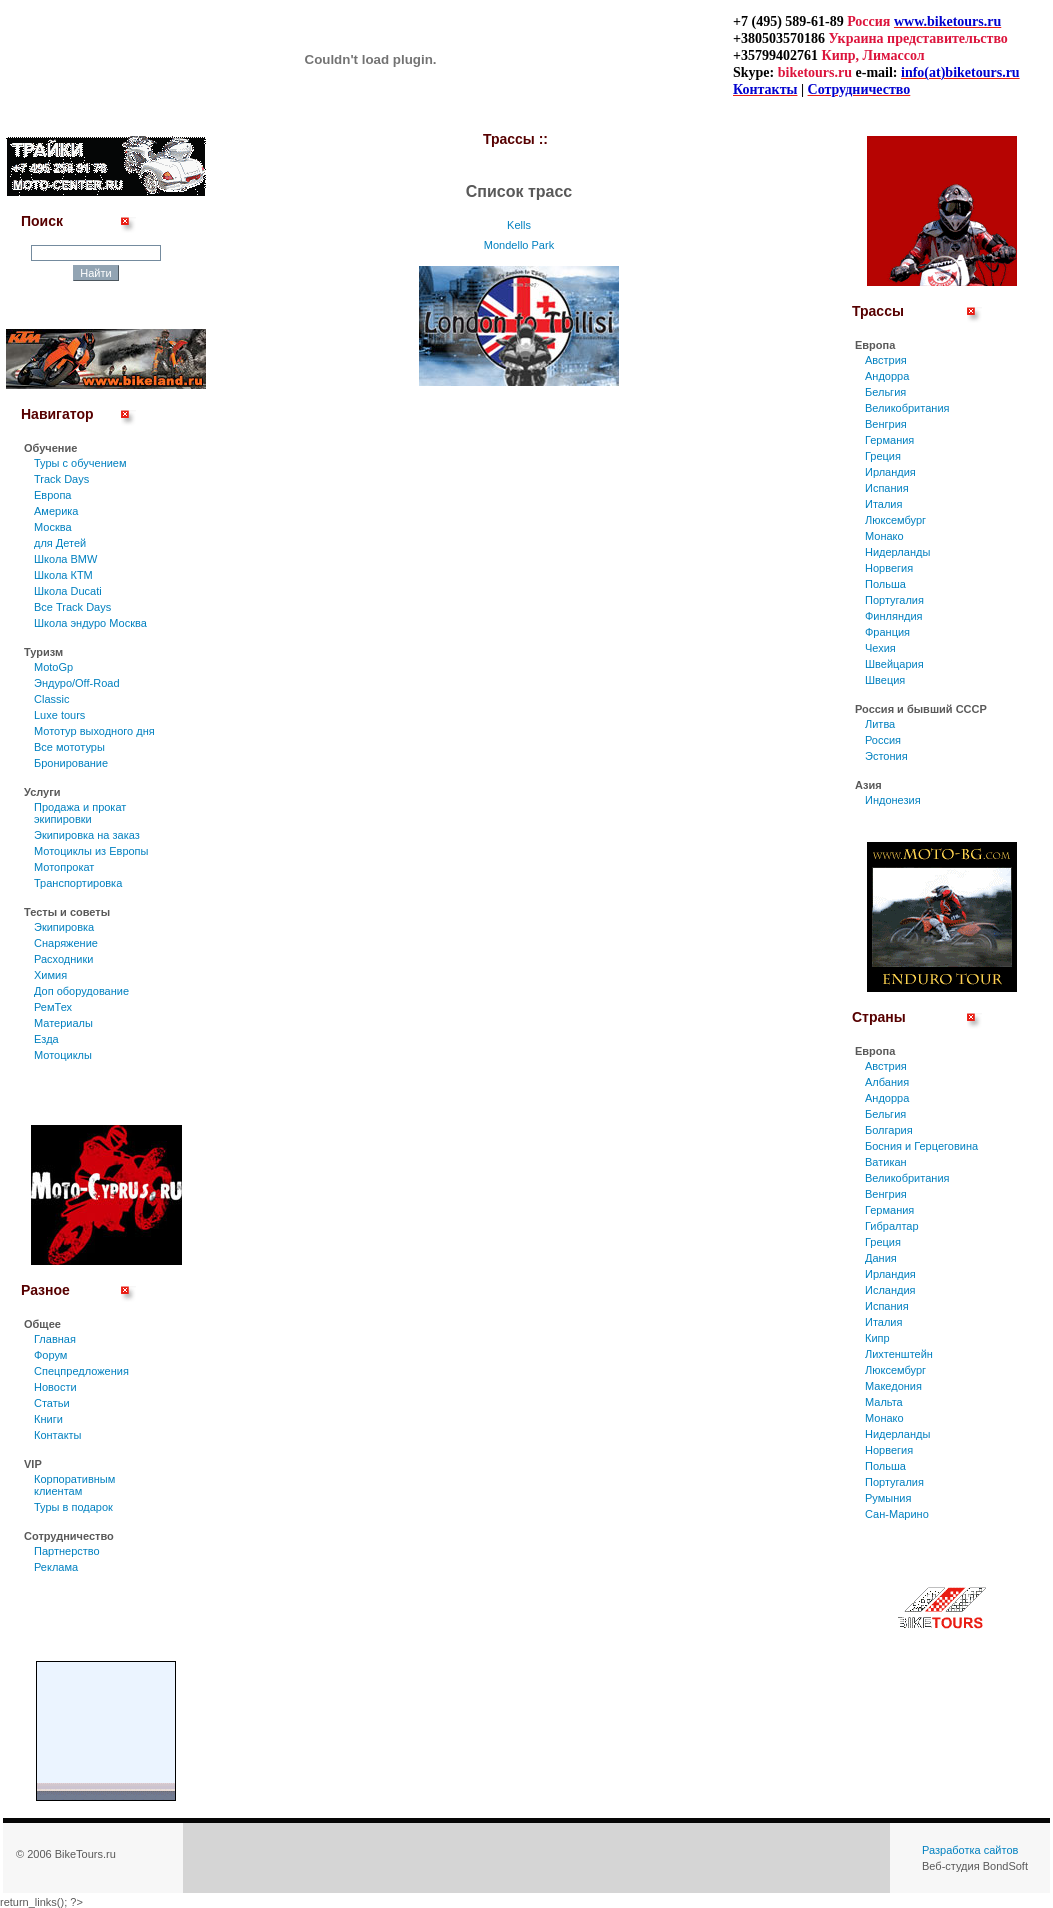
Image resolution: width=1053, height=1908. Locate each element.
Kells (519, 225)
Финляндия (894, 616)
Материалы (63, 1023)
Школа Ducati (68, 591)
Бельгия (885, 392)
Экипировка (64, 927)
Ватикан (886, 1162)
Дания (881, 1258)
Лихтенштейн (899, 1354)
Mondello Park (519, 245)
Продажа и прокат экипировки (80, 813)
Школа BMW (65, 559)
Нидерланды (897, 552)
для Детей (60, 543)
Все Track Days (72, 607)
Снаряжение (66, 943)
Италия (883, 504)
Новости (55, 1387)
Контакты (58, 1435)
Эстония (886, 756)
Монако (884, 536)
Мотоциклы (63, 1055)
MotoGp (53, 667)
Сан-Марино (897, 1514)
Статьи (52, 1403)
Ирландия (890, 472)
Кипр (877, 1338)
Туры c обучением (80, 463)
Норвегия (889, 568)
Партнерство (67, 1551)
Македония (893, 1386)
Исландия (890, 1290)
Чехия (880, 648)
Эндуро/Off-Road (77, 683)
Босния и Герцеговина (921, 1146)
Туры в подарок (73, 1507)
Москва (53, 527)
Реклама (56, 1567)
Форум (50, 1355)
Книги (48, 1419)
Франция (887, 632)
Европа (53, 495)
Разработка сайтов (970, 1850)
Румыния (888, 1498)
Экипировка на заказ (87, 835)
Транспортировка (78, 883)
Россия (883, 740)
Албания (887, 1082)
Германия (889, 440)
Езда (46, 1039)
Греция (883, 456)
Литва (880, 724)
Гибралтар (892, 1226)
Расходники (63, 959)
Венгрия (886, 424)
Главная (55, 1339)
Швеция (885, 680)
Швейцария (894, 664)
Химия (50, 975)
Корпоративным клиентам (74, 1485)
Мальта (884, 1402)
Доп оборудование (81, 991)
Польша (885, 584)
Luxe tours (59, 715)
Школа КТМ (63, 575)
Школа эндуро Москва (90, 623)
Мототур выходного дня (94, 731)
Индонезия (893, 800)
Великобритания (907, 408)
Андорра (887, 376)
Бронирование (71, 763)
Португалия (894, 600)
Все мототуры (69, 747)
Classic (51, 699)
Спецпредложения (81, 1371)
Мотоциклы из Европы (91, 851)
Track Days (61, 479)
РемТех (53, 1007)
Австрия (886, 360)
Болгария (889, 1130)
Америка (56, 511)
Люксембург (895, 520)
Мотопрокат (64, 867)
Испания (887, 488)
